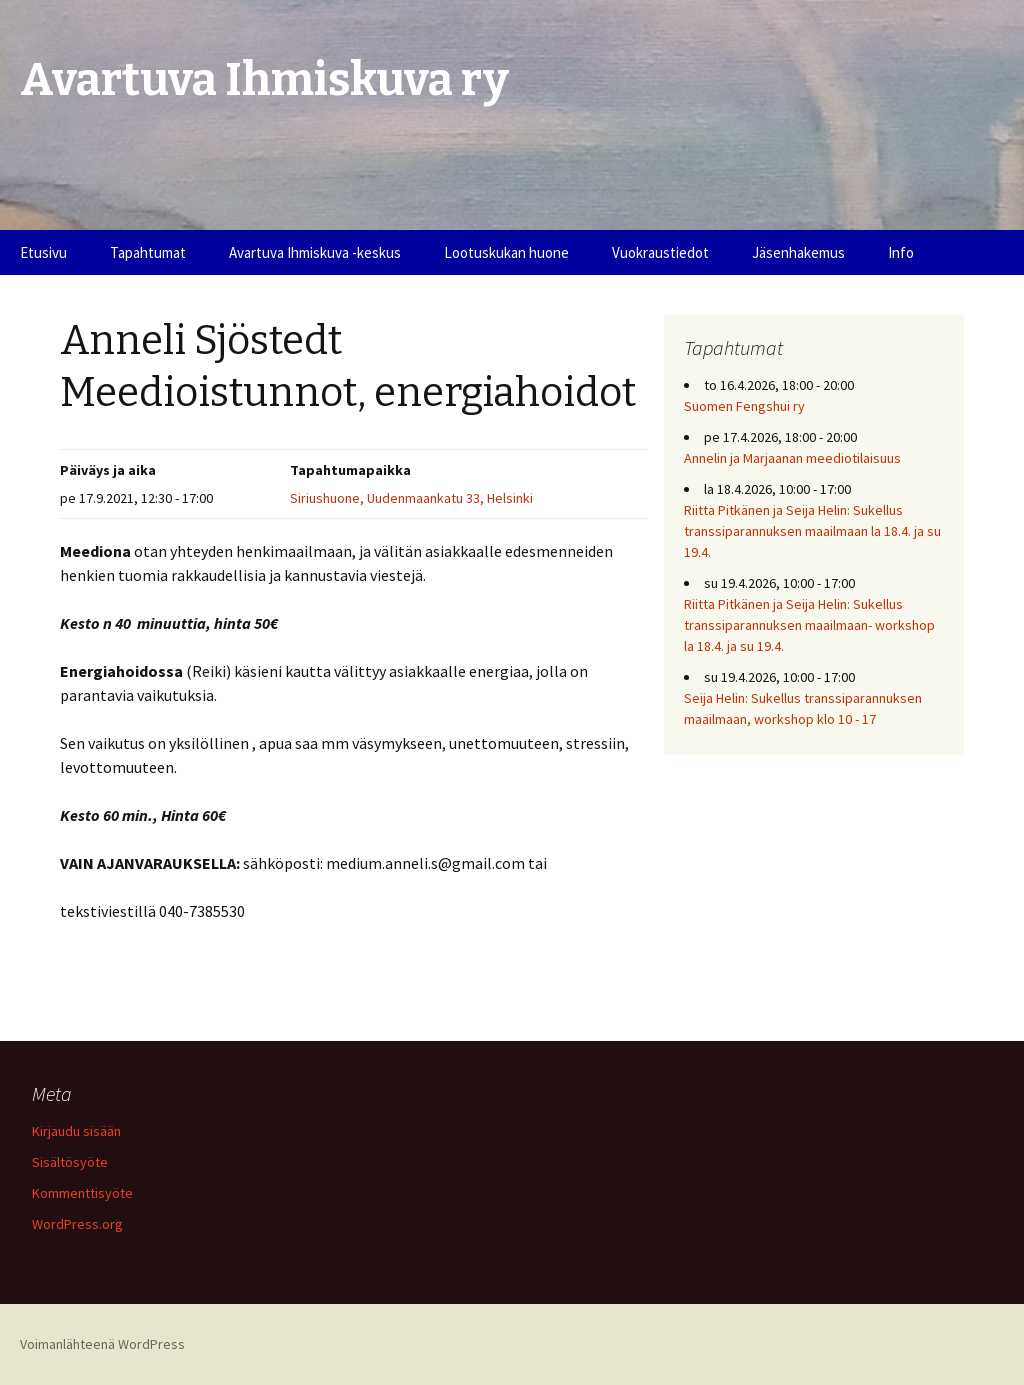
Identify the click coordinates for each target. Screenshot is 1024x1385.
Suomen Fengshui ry (744, 406)
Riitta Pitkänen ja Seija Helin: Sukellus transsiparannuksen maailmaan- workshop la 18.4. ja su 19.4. (809, 625)
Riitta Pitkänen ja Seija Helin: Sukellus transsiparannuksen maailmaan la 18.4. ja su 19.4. (812, 531)
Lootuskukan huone (506, 252)
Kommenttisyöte (82, 1193)
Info (901, 252)
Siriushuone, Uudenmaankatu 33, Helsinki (411, 498)
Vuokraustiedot (660, 252)
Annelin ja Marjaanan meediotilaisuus (792, 458)
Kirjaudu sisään (76, 1131)
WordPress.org (77, 1224)
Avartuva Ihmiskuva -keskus (315, 252)
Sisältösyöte (70, 1162)
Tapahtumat (148, 252)
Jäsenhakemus (798, 252)
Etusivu (43, 252)
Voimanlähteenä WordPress (102, 1344)
